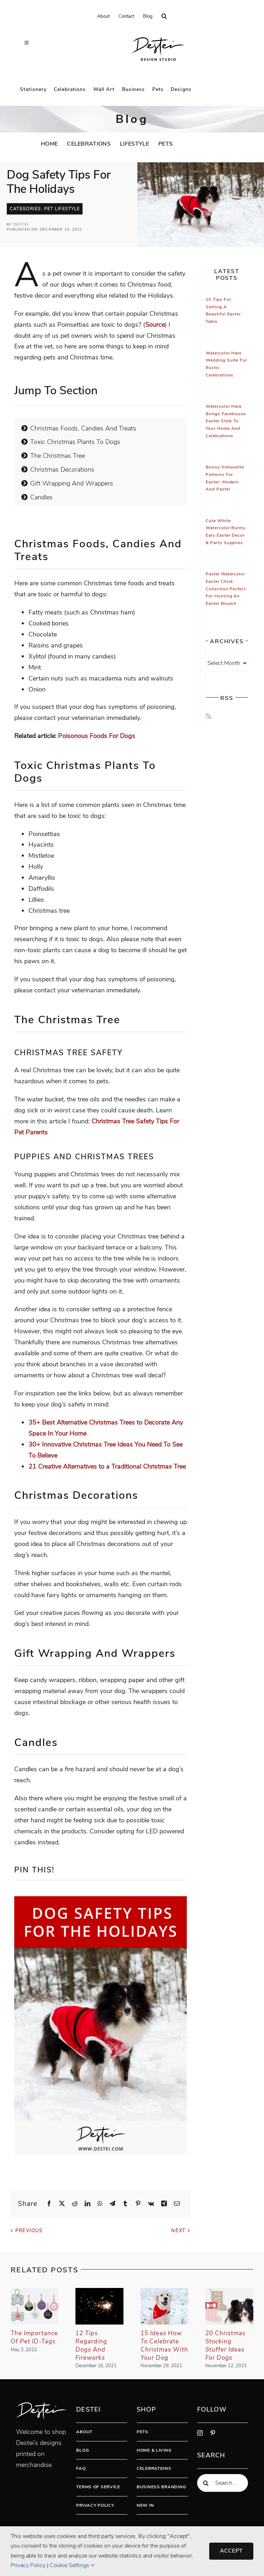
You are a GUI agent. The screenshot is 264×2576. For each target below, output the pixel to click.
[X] (62, 2204)
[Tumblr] (125, 2204)
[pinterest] (213, 2433)
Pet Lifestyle (62, 209)
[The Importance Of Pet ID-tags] (35, 2292)
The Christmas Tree (53, 455)
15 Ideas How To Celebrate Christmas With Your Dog (164, 2345)
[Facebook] (49, 2204)
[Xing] (164, 2204)
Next (178, 2231)
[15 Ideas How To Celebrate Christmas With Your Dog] (165, 2292)
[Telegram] (112, 2204)
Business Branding (161, 2487)
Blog (82, 2450)
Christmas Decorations (57, 469)
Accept (231, 2551)
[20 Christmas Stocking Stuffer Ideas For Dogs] (229, 2292)
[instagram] (200, 2433)
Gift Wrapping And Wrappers (67, 483)
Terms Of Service (98, 2487)
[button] (164, 16)
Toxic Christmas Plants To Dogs (70, 442)
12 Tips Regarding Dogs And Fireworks (91, 2345)
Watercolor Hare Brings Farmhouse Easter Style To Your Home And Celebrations (226, 421)
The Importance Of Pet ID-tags (34, 2337)
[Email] (176, 2204)
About (84, 2432)
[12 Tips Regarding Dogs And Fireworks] (99, 2292)
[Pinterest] (138, 2204)
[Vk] (151, 2204)
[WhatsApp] (100, 2204)
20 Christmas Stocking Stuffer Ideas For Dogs (225, 2345)
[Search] (206, 2483)
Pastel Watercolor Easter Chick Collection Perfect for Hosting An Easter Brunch (226, 588)
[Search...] (222, 2483)
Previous (28, 2231)
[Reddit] (74, 2204)
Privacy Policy (95, 2505)
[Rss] (208, 716)
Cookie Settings (72, 2565)
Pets (142, 2432)
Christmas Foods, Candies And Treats (78, 428)
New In (145, 2505)
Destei (21, 224)
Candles (37, 497)
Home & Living (154, 2450)
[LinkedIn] (87, 2204)
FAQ (80, 2468)
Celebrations (154, 2468)
